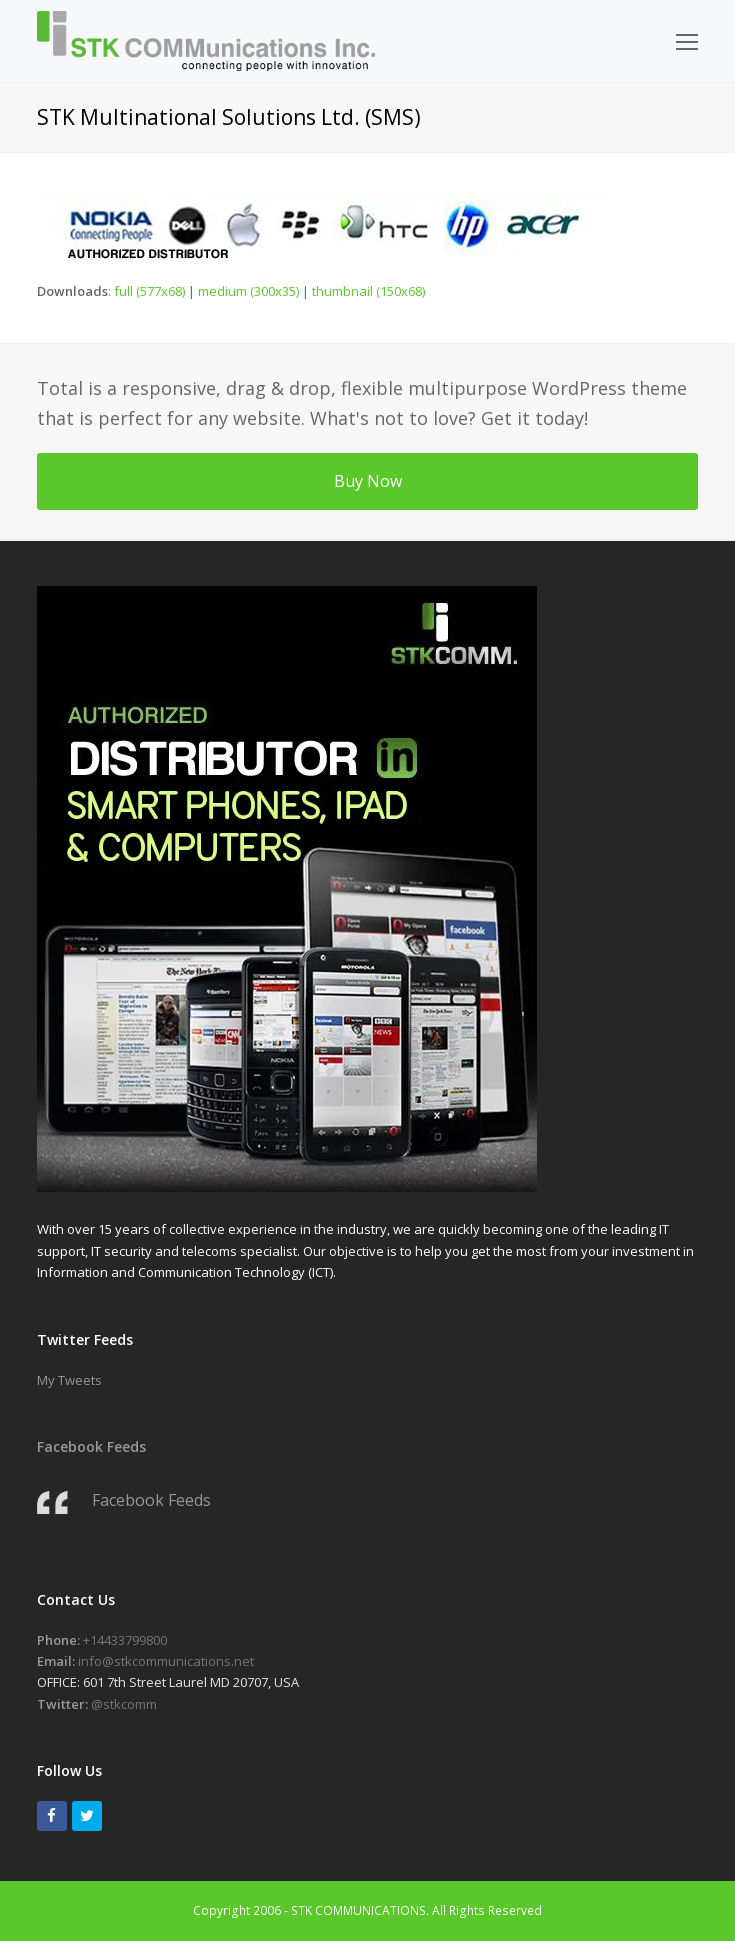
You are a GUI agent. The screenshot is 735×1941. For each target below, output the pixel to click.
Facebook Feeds (91, 1446)
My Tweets (69, 1380)
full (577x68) (149, 291)
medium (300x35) (248, 291)
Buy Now (368, 481)
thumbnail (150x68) (368, 291)
